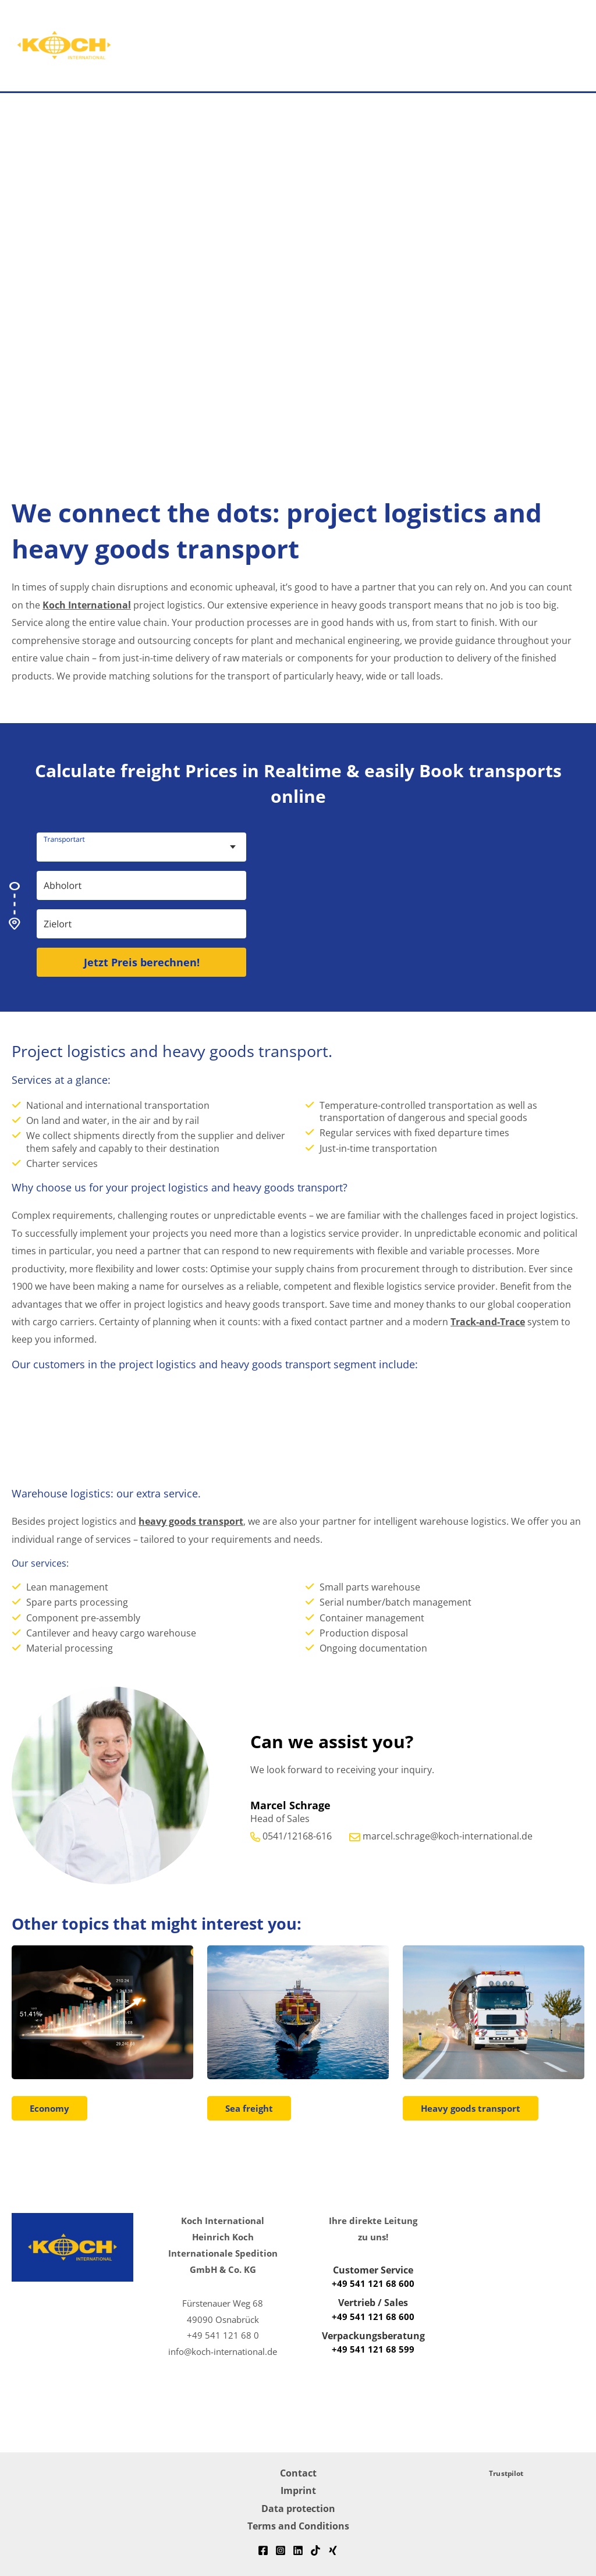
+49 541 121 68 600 (373, 2283)
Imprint (298, 2490)
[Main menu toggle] (557, 45)
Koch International (86, 604)
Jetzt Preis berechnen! (142, 962)
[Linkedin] (298, 2550)
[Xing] (333, 2550)
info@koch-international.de (222, 2351)
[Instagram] (280, 2550)
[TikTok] (315, 2550)
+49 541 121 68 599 (373, 2349)
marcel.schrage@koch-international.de (448, 1835)
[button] (591, 46)
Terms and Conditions (298, 2525)
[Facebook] (263, 2550)
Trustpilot (506, 2473)
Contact (298, 2472)
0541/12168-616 (297, 1835)
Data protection (298, 2508)
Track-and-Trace (487, 1321)
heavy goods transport (191, 1521)
